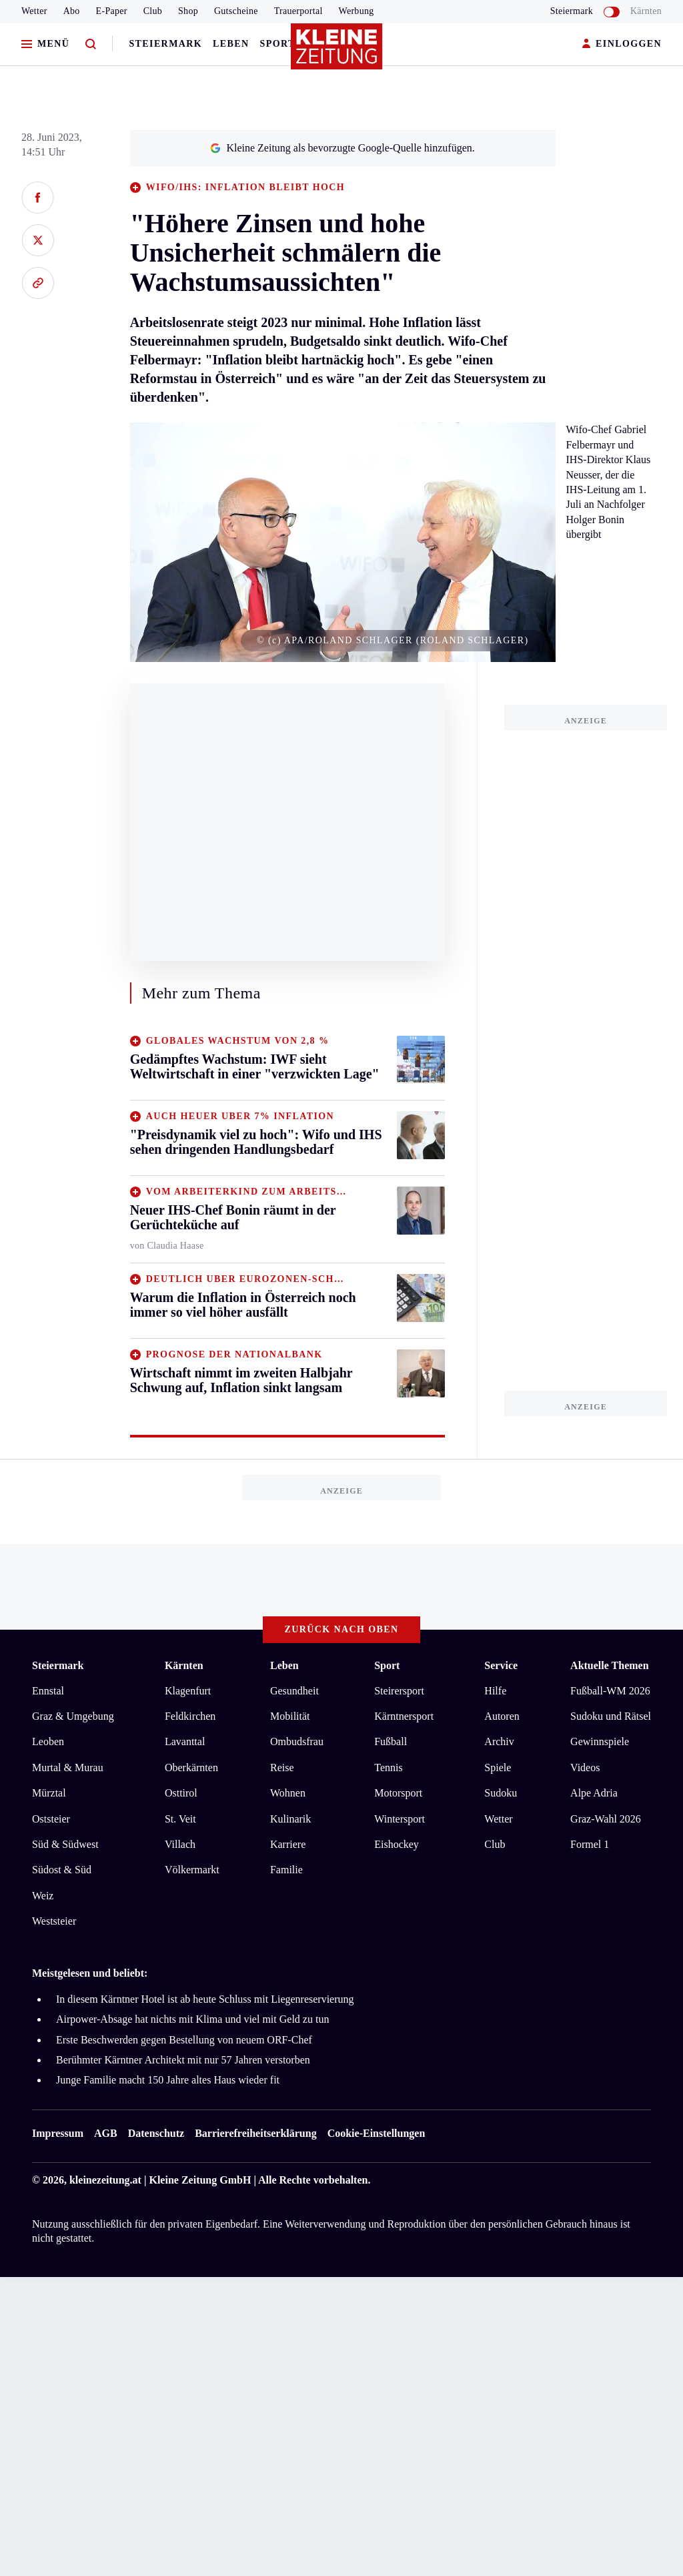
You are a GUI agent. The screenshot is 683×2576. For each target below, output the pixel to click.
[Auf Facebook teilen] (37, 198)
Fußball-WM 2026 (610, 1690)
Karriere (287, 1844)
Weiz (42, 1895)
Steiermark (165, 44)
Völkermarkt (192, 1869)
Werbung (356, 11)
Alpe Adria (594, 1793)
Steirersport (399, 1690)
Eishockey (396, 1844)
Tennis (388, 1767)
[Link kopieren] (37, 283)
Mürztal (49, 1793)
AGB (105, 2133)
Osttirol (181, 1793)
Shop (188, 11)
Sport (277, 44)
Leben (231, 44)
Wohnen (287, 1793)
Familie (286, 1869)
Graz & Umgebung (73, 1716)
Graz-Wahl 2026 (605, 1819)
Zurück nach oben (342, 1629)
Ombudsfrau (296, 1741)
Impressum (57, 2133)
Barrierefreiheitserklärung (255, 2133)
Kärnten (646, 11)
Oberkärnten (191, 1767)
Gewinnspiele (599, 1741)
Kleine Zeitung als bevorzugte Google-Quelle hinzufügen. (342, 147)
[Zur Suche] (90, 44)
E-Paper (111, 11)
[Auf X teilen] (37, 240)
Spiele (497, 1767)
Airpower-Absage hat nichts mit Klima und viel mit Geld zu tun (192, 2019)
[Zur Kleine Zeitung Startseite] (338, 52)
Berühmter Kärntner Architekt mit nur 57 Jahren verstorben (183, 2059)
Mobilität (290, 1716)
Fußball (390, 1741)
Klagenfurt (188, 1690)
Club (152, 11)
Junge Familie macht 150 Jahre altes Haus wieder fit (167, 2079)
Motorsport (398, 1793)
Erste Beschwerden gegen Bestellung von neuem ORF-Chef (184, 2039)
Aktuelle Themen (609, 1665)
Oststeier (51, 1819)
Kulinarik (290, 1819)
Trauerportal (298, 11)
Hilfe (495, 1690)
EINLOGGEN (622, 44)
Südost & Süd (61, 1869)
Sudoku (500, 1793)
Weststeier (54, 1921)
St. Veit (180, 1819)
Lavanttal (185, 1741)
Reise (282, 1767)
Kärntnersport (404, 1716)
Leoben (48, 1741)
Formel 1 (589, 1844)
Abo (71, 11)
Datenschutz (156, 2133)
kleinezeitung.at (105, 2180)
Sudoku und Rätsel (610, 1716)
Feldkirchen (190, 1716)
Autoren (501, 1716)
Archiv (499, 1741)
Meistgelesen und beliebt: (89, 1973)
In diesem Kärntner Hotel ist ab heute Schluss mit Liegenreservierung (205, 1999)
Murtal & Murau (67, 1767)
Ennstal (48, 1690)
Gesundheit (294, 1690)
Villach (180, 1844)
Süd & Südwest (65, 1844)
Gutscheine (236, 11)
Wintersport (399, 1819)
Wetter (34, 11)
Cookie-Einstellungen (376, 2133)
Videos (585, 1767)
